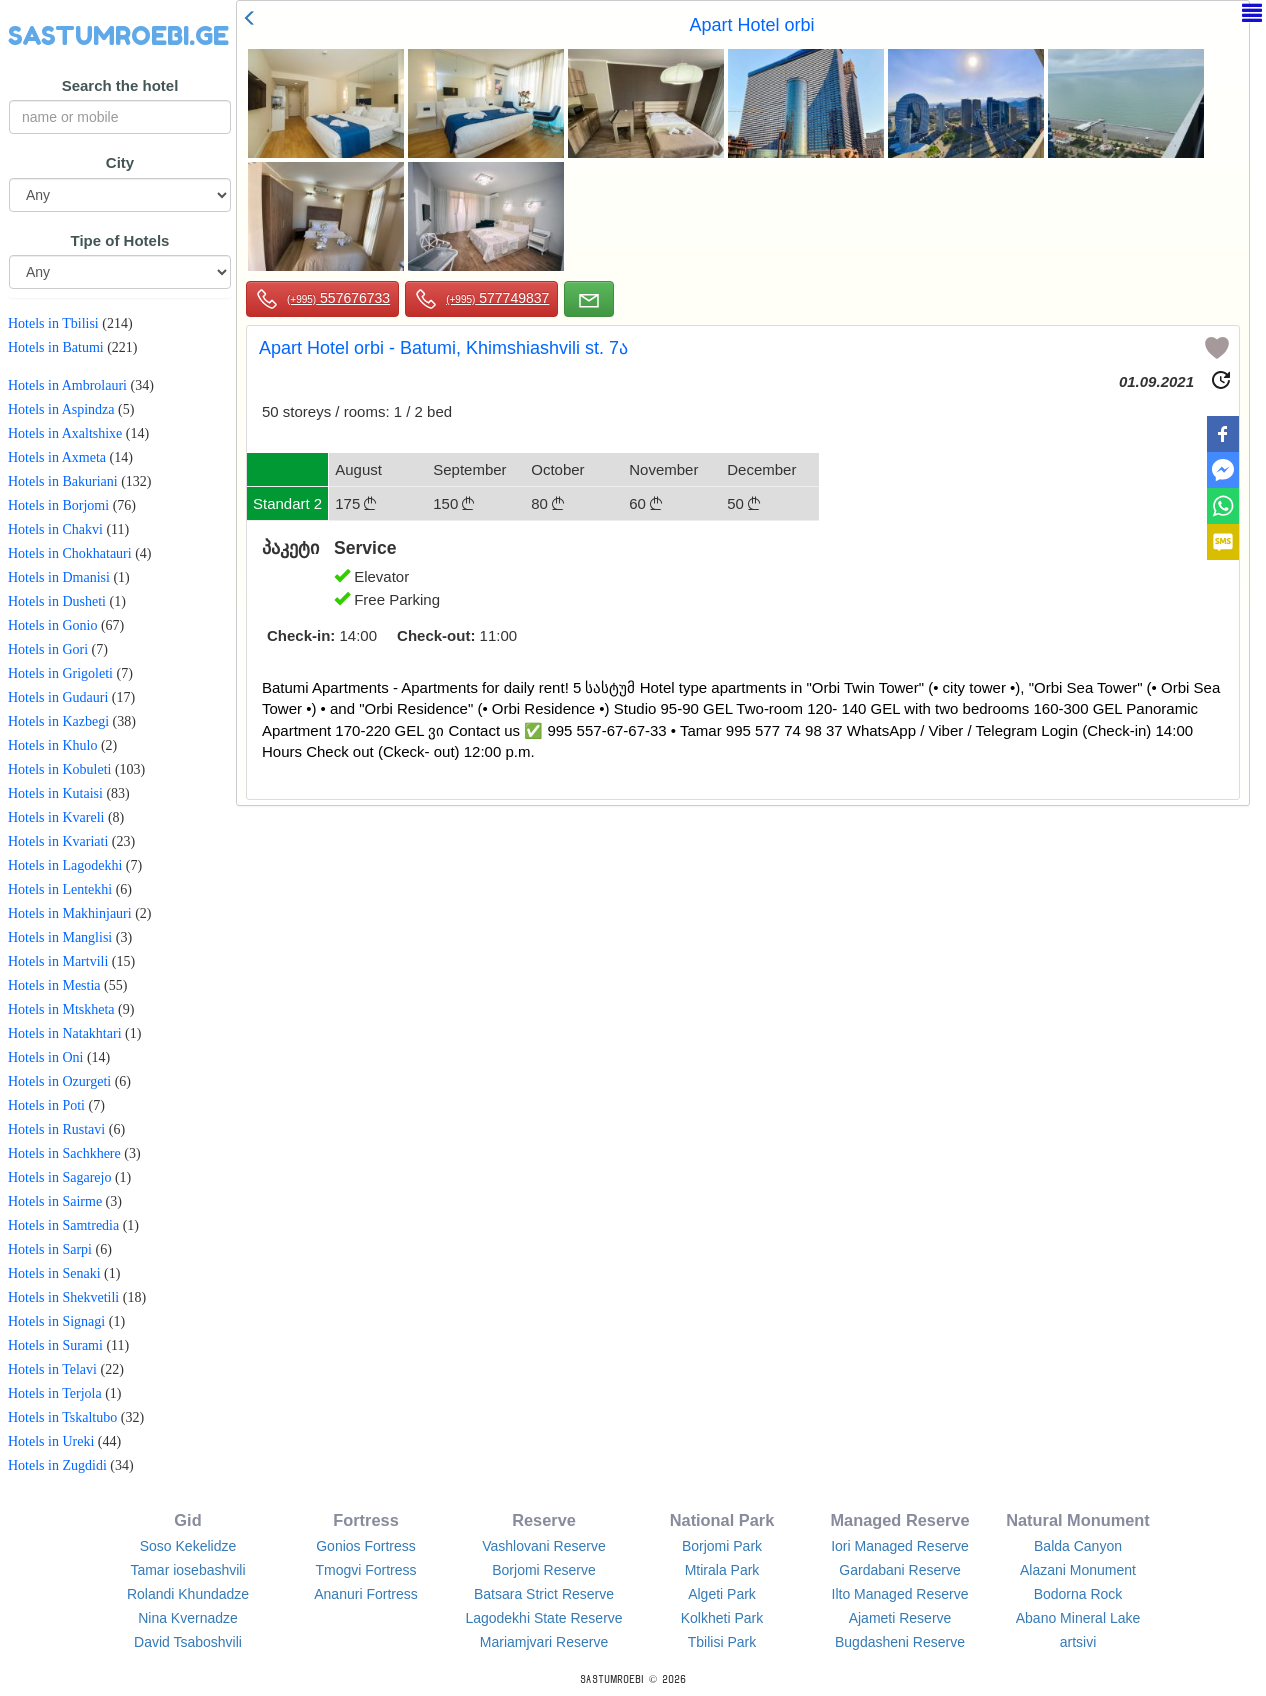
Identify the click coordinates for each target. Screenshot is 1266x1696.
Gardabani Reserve (899, 1570)
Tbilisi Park (722, 1642)
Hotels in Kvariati (58, 841)
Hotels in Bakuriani (63, 481)
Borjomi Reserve (543, 1570)
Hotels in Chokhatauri (70, 553)
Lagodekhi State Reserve (543, 1618)
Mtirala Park (722, 1570)
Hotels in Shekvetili (63, 1297)
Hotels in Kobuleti (59, 769)
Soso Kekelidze (188, 1546)
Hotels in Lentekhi (60, 889)
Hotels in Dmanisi (59, 577)
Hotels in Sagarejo (59, 1177)
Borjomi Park (722, 1546)
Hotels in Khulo (52, 745)
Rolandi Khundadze (188, 1594)
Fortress (365, 1520)
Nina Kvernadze (188, 1618)
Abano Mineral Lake (1078, 1618)
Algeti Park (722, 1594)
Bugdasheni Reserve (900, 1642)
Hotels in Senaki (54, 1273)
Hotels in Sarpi (50, 1249)
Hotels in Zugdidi (57, 1465)
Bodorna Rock (1078, 1594)
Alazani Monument (1078, 1570)
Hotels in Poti (46, 1105)
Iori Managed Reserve (900, 1546)
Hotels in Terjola (55, 1393)
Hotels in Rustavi (56, 1129)
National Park (722, 1520)
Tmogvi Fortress (365, 1570)
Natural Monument (1078, 1520)
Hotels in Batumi (56, 347)
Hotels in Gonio (52, 625)
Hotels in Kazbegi (58, 721)
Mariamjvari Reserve (544, 1642)
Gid (187, 1520)
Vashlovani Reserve (543, 1546)
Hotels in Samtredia (63, 1225)
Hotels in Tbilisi (53, 323)
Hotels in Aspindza (61, 409)
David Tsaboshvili (188, 1642)
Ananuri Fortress (365, 1594)
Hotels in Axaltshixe (65, 433)
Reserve (544, 1520)
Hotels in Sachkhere (64, 1153)
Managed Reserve (899, 1520)
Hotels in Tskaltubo (62, 1417)
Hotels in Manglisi (60, 937)
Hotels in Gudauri (58, 697)
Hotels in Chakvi (55, 529)
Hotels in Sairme (55, 1201)
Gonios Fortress (366, 1546)
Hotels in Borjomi (58, 505)
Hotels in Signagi (56, 1321)
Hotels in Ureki (51, 1441)
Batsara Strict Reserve (544, 1594)
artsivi (1078, 1642)
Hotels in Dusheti (57, 601)
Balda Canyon (1078, 1546)
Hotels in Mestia (54, 985)
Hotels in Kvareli (56, 817)
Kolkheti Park (722, 1618)
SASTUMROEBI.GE (118, 36)
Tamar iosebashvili (187, 1570)
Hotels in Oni (45, 1057)
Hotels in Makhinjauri (70, 913)
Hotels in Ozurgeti (59, 1081)
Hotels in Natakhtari (65, 1033)
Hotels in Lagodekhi (65, 865)
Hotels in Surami (55, 1345)
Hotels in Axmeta (57, 457)
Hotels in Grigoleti (60, 673)
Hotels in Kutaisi (55, 793)
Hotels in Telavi (52, 1369)
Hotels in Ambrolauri (67, 385)
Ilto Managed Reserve (900, 1594)
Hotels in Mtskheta (61, 1009)
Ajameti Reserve (900, 1618)
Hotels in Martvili (58, 961)
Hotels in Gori (48, 649)
